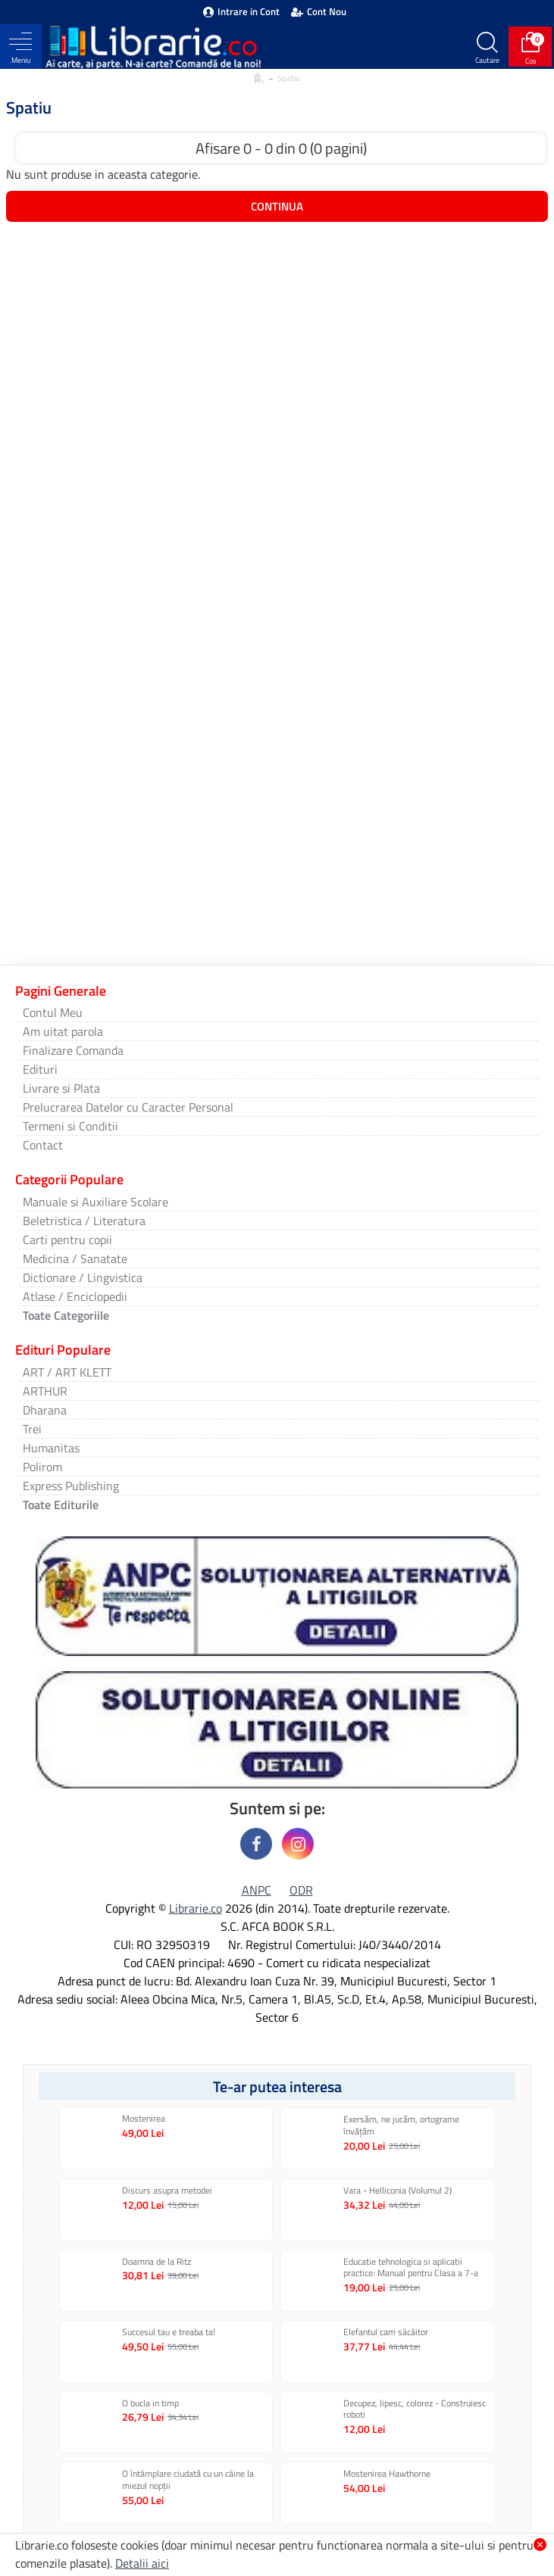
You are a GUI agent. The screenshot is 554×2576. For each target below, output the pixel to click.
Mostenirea (143, 2119)
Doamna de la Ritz (156, 2262)
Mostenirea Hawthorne (386, 2474)
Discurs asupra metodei (167, 2191)
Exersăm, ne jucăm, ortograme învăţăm (401, 2125)
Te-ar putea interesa (277, 2086)
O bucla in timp (150, 2403)
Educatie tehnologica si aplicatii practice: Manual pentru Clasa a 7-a (410, 2267)
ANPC (256, 1890)
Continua (277, 206)
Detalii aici (142, 2563)
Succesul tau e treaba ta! (168, 2332)
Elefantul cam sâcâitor (385, 2332)
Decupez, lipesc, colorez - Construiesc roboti (414, 2409)
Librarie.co (195, 1908)
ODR (301, 1890)
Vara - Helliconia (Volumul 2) (397, 2191)
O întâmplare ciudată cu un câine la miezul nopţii (188, 2479)
